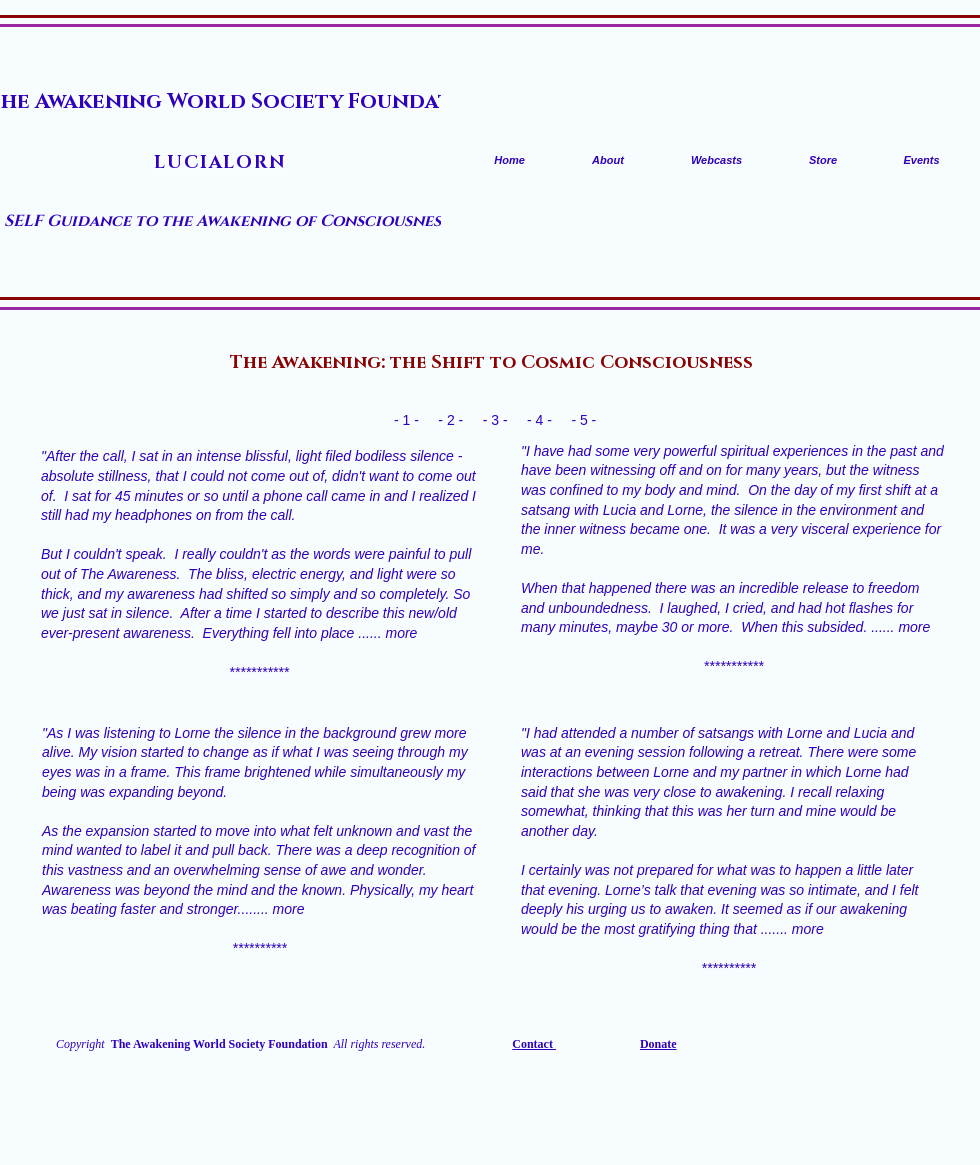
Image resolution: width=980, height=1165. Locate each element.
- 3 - (495, 420)
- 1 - (406, 420)
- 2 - (450, 420)
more (401, 633)
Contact (534, 1044)
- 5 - (585, 420)
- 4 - (539, 420)
